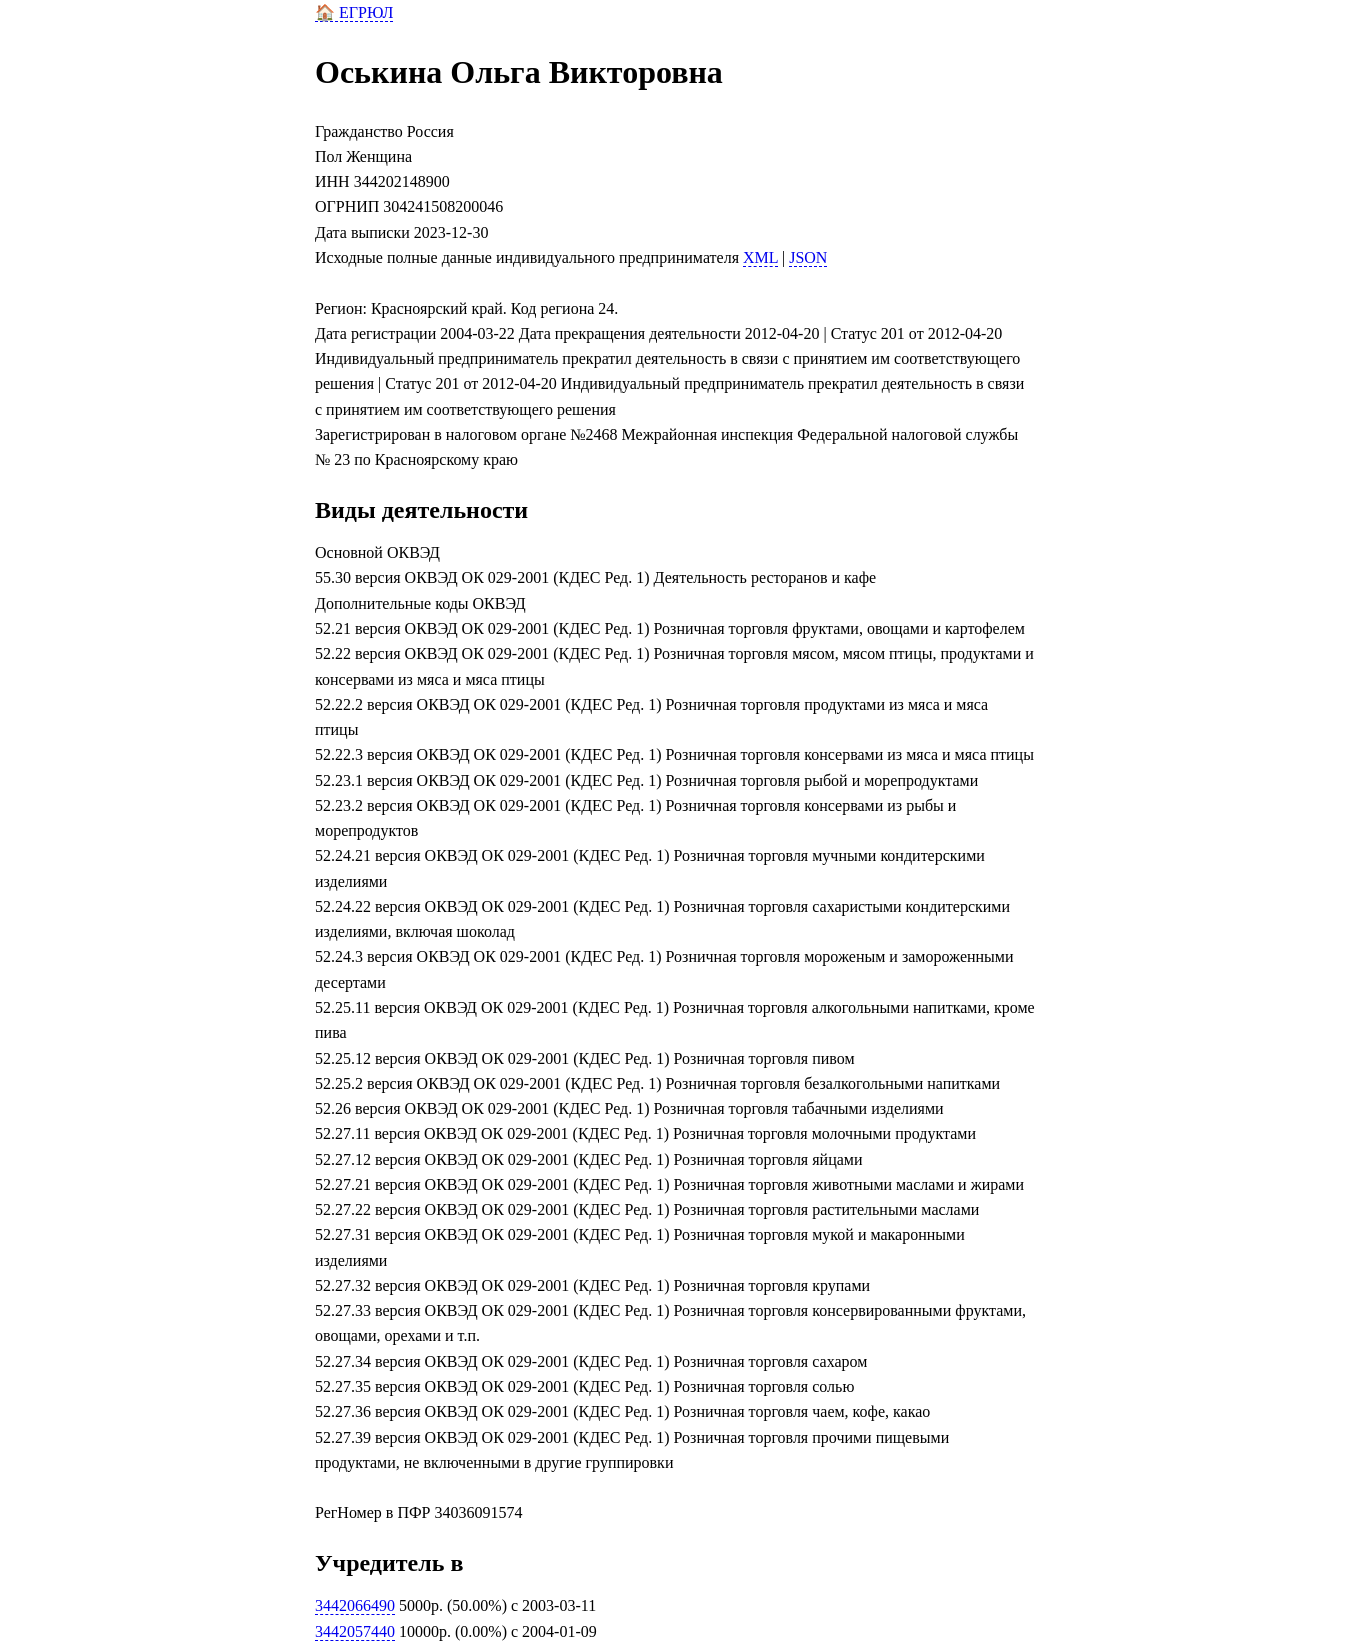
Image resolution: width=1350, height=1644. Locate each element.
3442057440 (355, 1631)
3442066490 (355, 1605)
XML (760, 257)
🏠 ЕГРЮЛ (354, 12)
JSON (808, 257)
